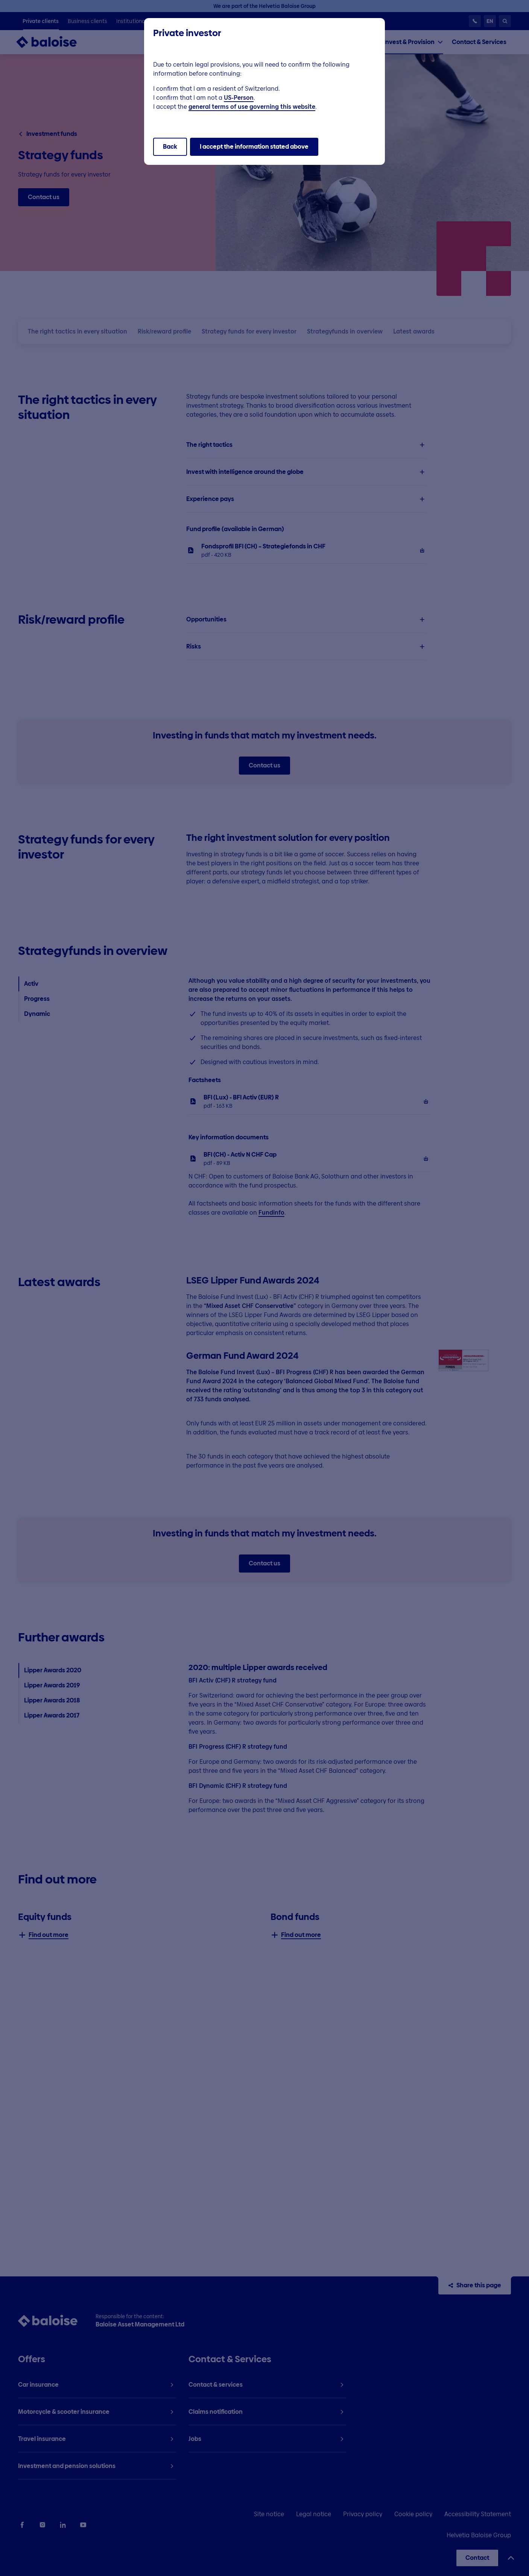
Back (170, 146)
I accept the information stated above (254, 146)
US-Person (239, 97)
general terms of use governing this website (251, 106)
